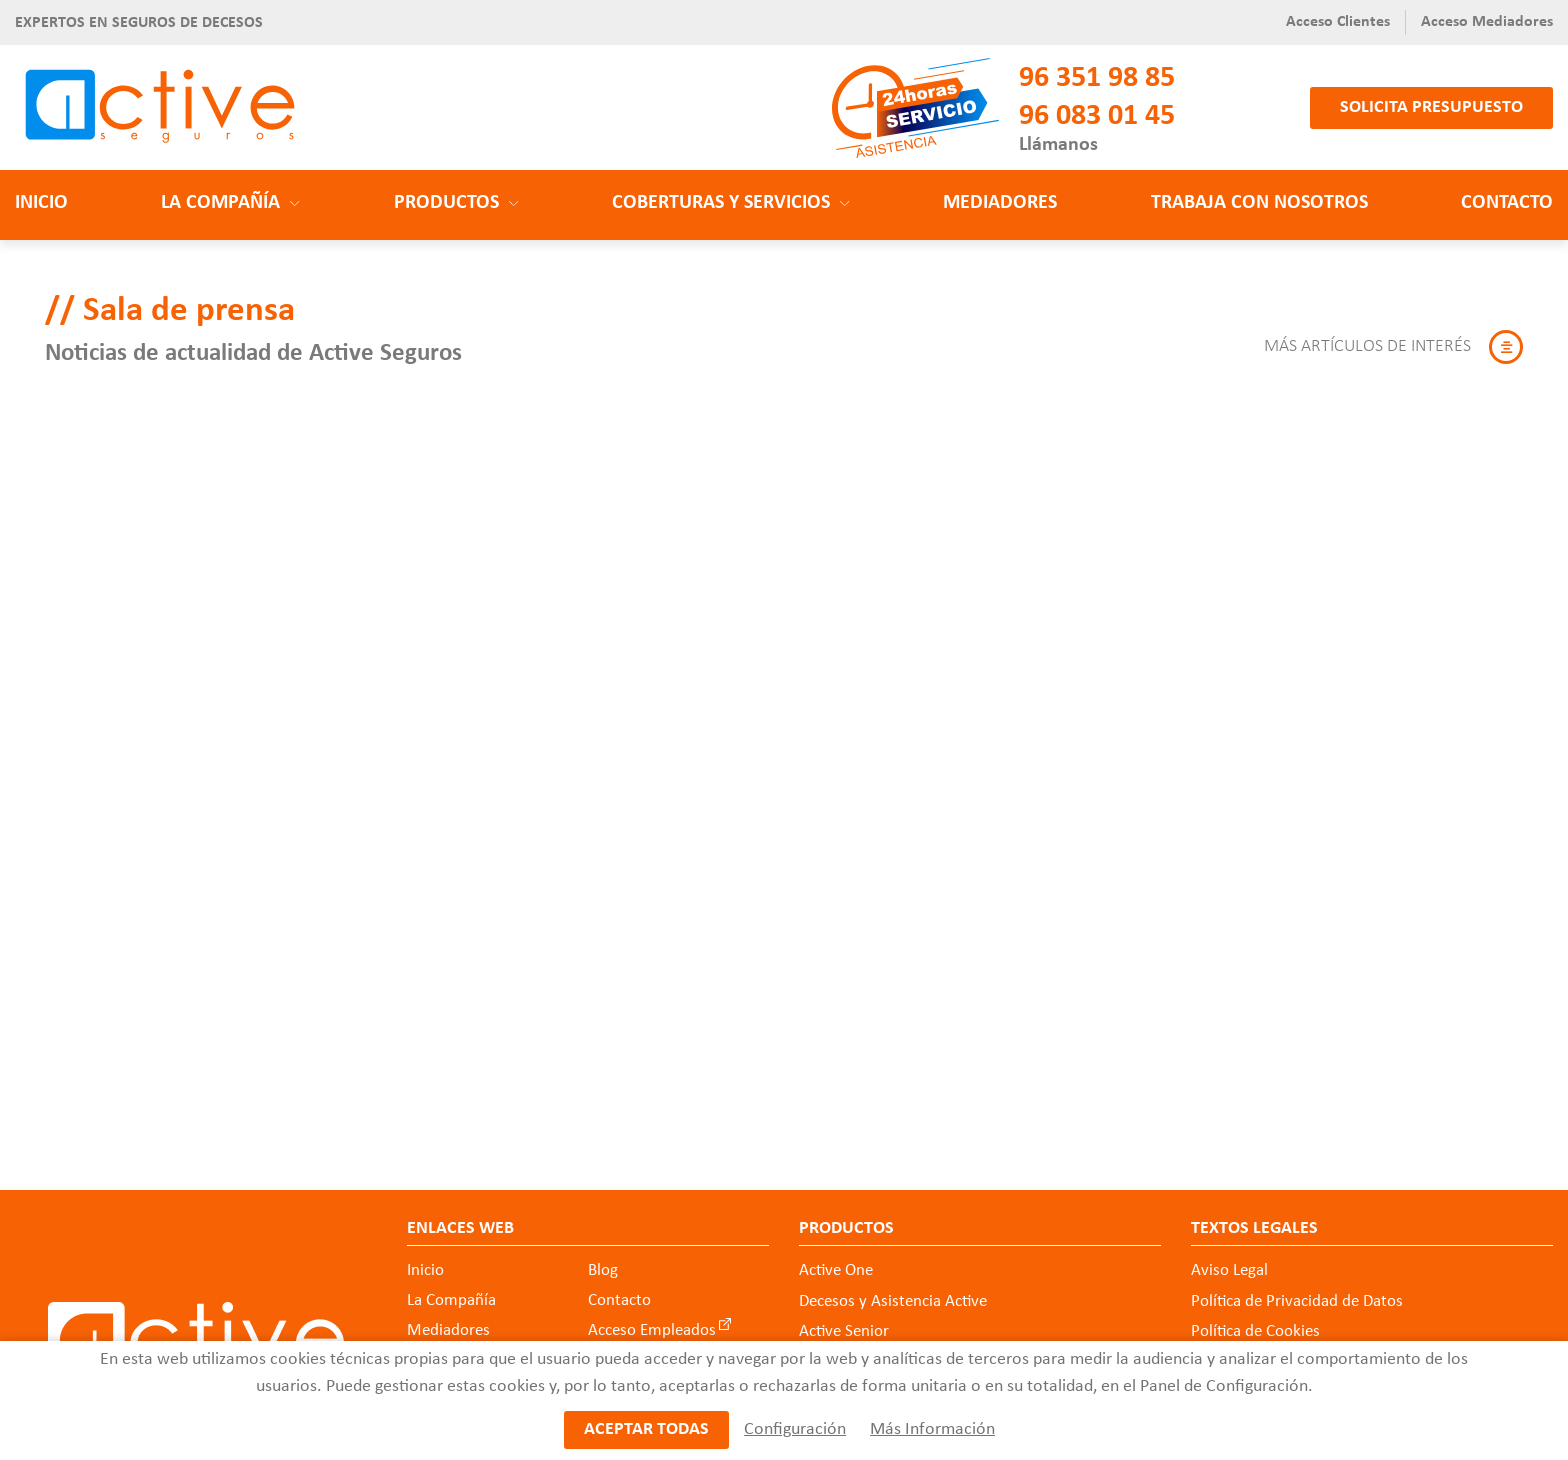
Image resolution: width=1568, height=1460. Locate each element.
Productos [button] (456, 203)
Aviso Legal (1229, 1270)
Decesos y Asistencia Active (893, 1301)
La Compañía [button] (230, 203)
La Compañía (451, 1300)
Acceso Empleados (652, 1330)
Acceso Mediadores (1487, 22)
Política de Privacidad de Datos (1297, 1301)
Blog (603, 1270)
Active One (836, 1270)
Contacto (1507, 203)
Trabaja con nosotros (1259, 203)
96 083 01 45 (1097, 116)
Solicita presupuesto (1431, 107)
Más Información (931, 1430)
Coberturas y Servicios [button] (731, 203)
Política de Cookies (1255, 1331)
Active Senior (844, 1331)
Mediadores (1000, 203)
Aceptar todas (646, 1430)
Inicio (41, 203)
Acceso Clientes (1338, 22)
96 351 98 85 (1097, 78)
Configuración (794, 1430)
